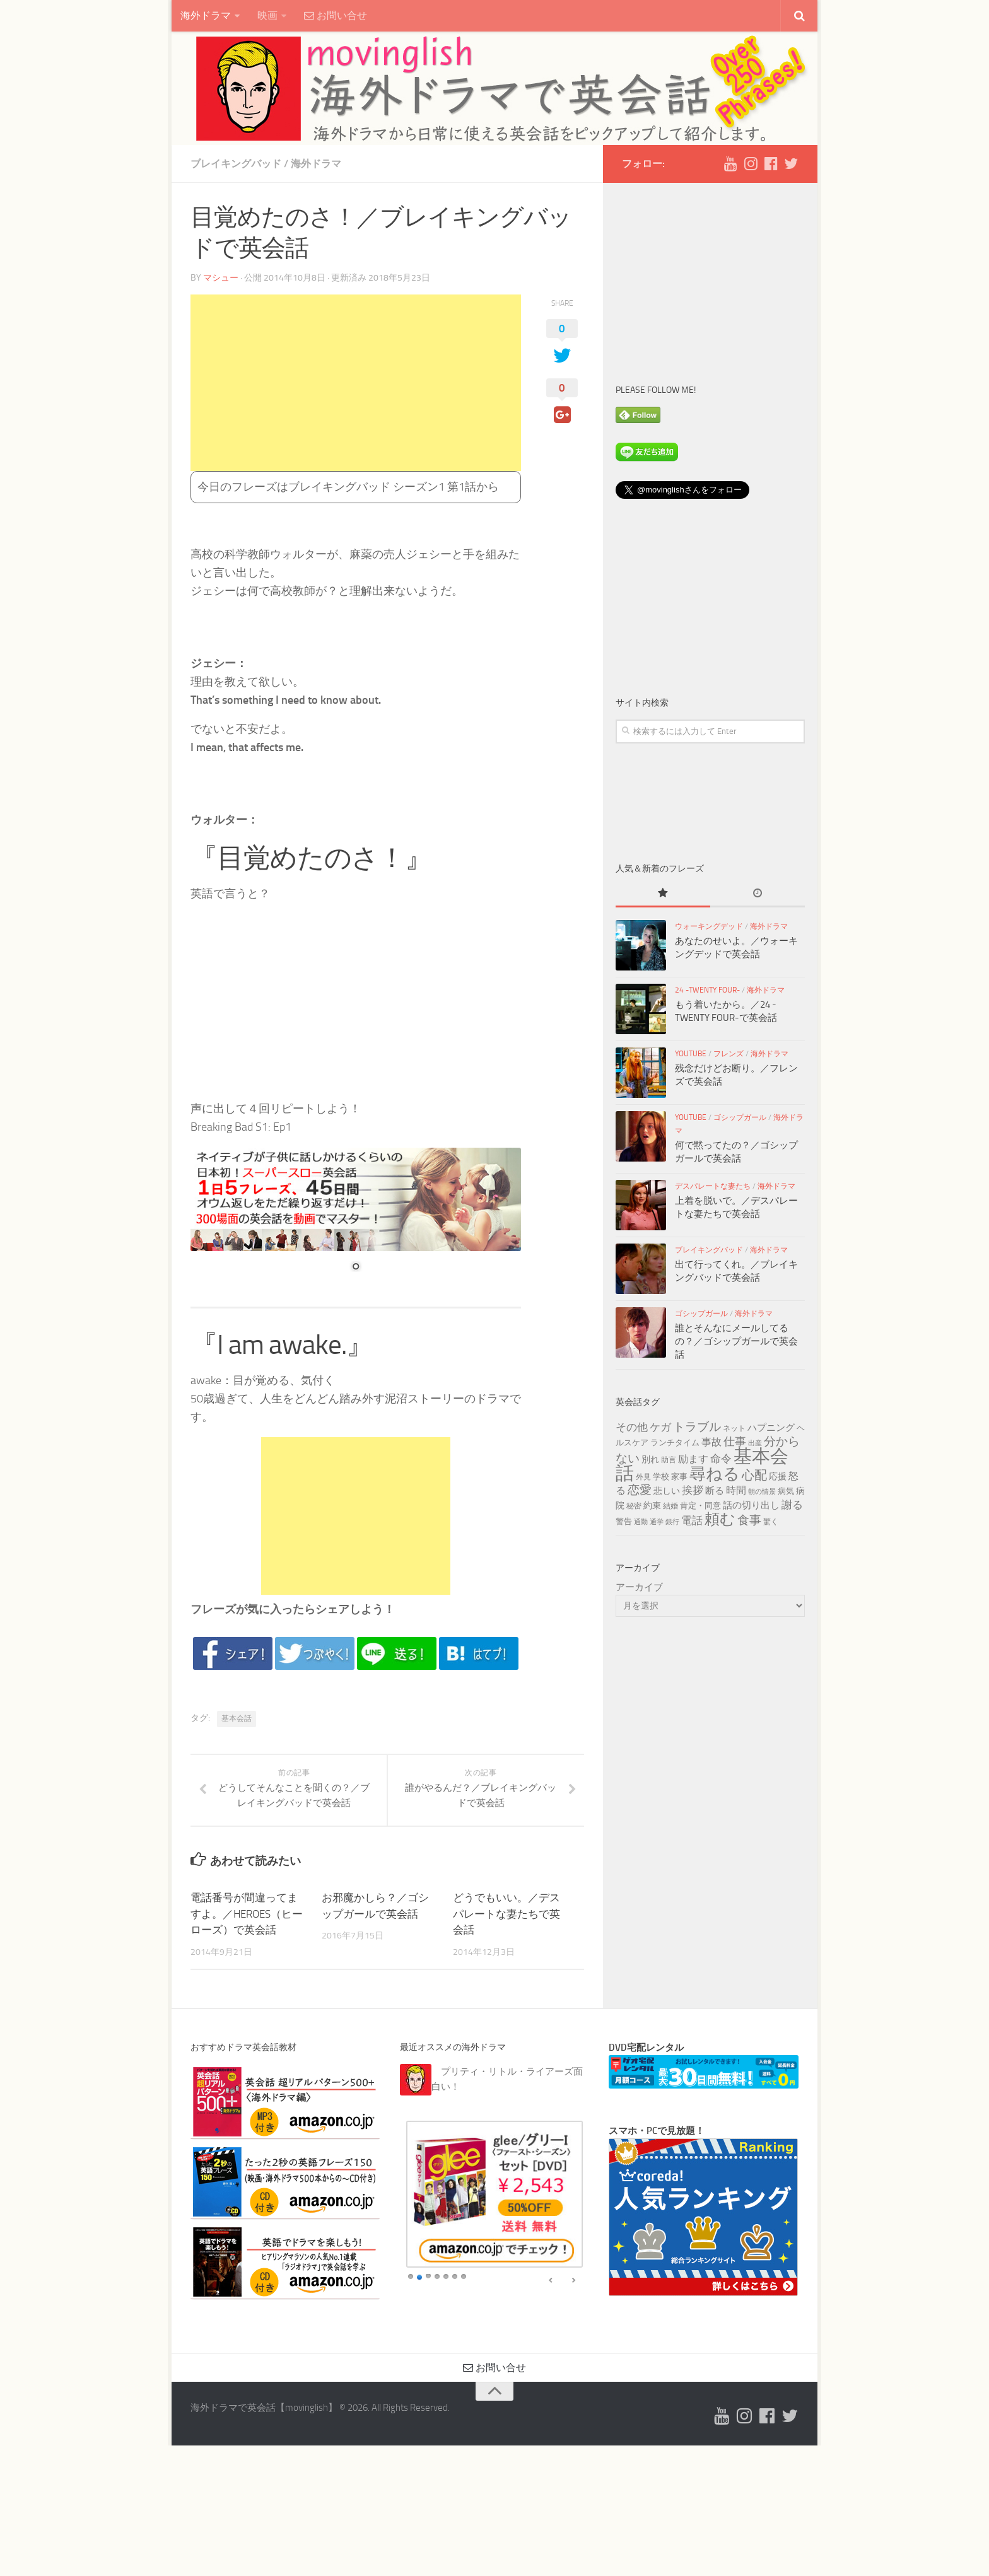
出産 (755, 1443)
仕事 (734, 1441)
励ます (693, 1459)
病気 (786, 1491)
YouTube (690, 1053)
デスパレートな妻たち (713, 1186)
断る (714, 1490)
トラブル (697, 1426)
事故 (711, 1442)
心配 (754, 1475)
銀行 (672, 1522)
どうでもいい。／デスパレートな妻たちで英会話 (506, 1913)
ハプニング (771, 1427)
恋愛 (640, 1490)
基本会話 (236, 1718)
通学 (657, 1522)
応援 (778, 1476)
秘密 (633, 1505)
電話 (692, 1520)
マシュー (220, 277)
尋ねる (714, 1474)
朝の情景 (762, 1492)
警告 (624, 1521)
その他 (632, 1427)
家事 (679, 1476)
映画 (267, 15)
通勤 (641, 1522)
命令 (721, 1458)
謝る (792, 1505)
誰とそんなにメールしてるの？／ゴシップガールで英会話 (736, 1341)
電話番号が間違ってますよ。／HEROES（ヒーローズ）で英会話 (246, 1913)
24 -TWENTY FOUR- (707, 990)
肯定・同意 (700, 1505)
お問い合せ (335, 15)
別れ (650, 1459)
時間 (736, 1490)
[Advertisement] (355, 382)
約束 (652, 1505)
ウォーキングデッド (709, 926)
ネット (734, 1428)
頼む (720, 1519)
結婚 (670, 1505)
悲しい (666, 1491)
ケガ (660, 1427)
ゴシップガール (739, 1117)
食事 (749, 1520)
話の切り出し (751, 1505)
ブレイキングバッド (235, 164)
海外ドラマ (205, 15)
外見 (643, 1476)
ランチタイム (674, 1442)
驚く (770, 1521)
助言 (668, 1459)
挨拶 (692, 1490)
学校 (661, 1476)
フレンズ (728, 1053)
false (551, 2281)
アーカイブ (639, 1587)
